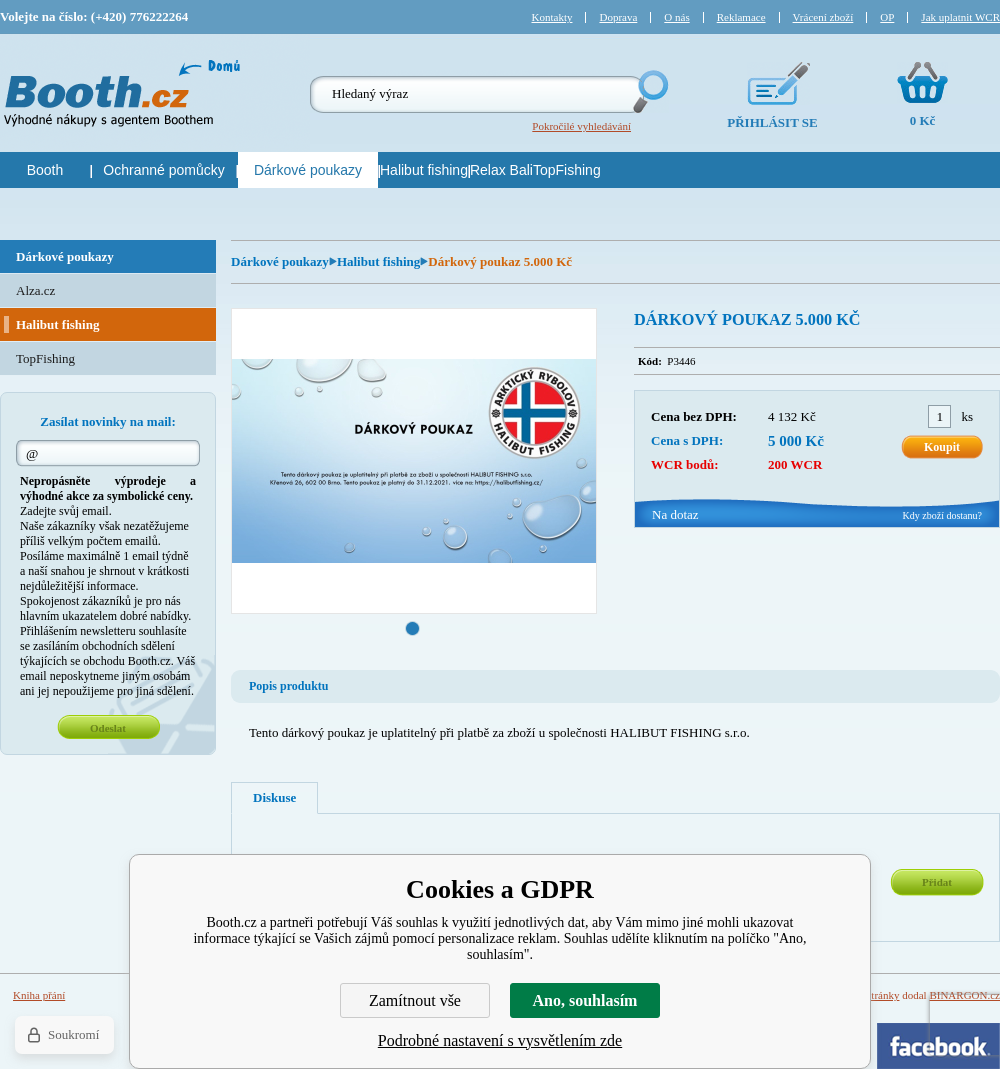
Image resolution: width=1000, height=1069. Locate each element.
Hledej (649, 91)
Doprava (618, 17)
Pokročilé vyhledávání (581, 126)
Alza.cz (35, 290)
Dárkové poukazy (280, 261)
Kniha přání (39, 995)
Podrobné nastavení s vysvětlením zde (500, 1040)
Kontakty (552, 17)
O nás (676, 17)
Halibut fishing (378, 261)
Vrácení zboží (823, 17)
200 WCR (795, 464)
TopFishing (45, 358)
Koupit (942, 447)
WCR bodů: (685, 464)
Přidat (937, 882)
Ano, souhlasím (585, 1000)
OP (887, 17)
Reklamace (741, 17)
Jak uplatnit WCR (960, 17)
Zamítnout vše (415, 1000)
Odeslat (108, 728)
